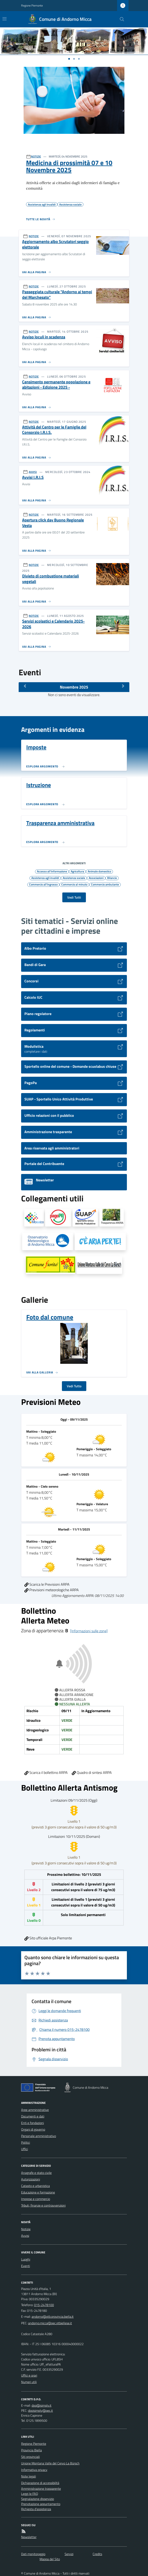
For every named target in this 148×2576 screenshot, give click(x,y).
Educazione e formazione (38, 2192)
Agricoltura (77, 871)
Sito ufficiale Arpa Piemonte (48, 1938)
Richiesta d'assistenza (36, 2509)
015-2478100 (44, 2304)
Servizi (69, 2553)
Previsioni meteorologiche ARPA (51, 1590)
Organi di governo (33, 2129)
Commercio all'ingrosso (43, 884)
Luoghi (25, 2259)
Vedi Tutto (74, 1386)
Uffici (24, 2149)
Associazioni (96, 877)
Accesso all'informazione (52, 871)
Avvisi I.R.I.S (33, 477)
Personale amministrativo (38, 2135)
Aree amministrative (35, 2109)
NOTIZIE (36, 156)
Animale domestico (99, 871)
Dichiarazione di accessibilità (40, 2482)
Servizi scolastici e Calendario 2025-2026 (53, 623)
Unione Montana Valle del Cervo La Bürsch (50, 2463)
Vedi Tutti (74, 897)
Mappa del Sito (50, 2559)
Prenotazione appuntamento (40, 2503)
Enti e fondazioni (32, 2122)
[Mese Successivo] (123, 686)
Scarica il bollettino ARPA (46, 1772)
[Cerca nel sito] (120, 19)
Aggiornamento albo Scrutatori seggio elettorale (55, 244)
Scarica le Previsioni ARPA (46, 1584)
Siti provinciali (30, 2456)
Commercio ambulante (105, 884)
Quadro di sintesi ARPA (92, 1772)
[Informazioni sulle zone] (89, 1631)
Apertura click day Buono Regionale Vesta (53, 522)
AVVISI (33, 472)
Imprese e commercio (35, 2198)
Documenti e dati (32, 2116)
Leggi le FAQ (29, 2493)
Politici (25, 2142)
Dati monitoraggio (33, 2553)
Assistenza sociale (74, 877)
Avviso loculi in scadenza (43, 337)
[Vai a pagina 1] (69, 59)
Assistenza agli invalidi (45, 877)
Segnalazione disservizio (37, 2498)
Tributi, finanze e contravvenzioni (43, 2205)
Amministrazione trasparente (41, 2488)
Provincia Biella (31, 2450)
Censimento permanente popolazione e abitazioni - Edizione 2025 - (56, 384)
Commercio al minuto (74, 884)
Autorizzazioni (30, 2179)
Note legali (28, 2476)
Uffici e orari (29, 2375)
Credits (97, 2553)
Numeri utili (29, 2381)
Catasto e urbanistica (35, 2185)
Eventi (25, 2265)
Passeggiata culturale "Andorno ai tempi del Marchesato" (57, 294)
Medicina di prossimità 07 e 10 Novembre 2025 (69, 166)
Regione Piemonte (32, 5)
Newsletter (28, 2537)
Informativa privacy (34, 2469)
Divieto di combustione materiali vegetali (50, 578)
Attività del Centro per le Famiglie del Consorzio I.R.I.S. (54, 429)
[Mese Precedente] (25, 686)
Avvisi (25, 2235)
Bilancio (112, 877)
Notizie (26, 2229)
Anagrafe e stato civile (36, 2172)
